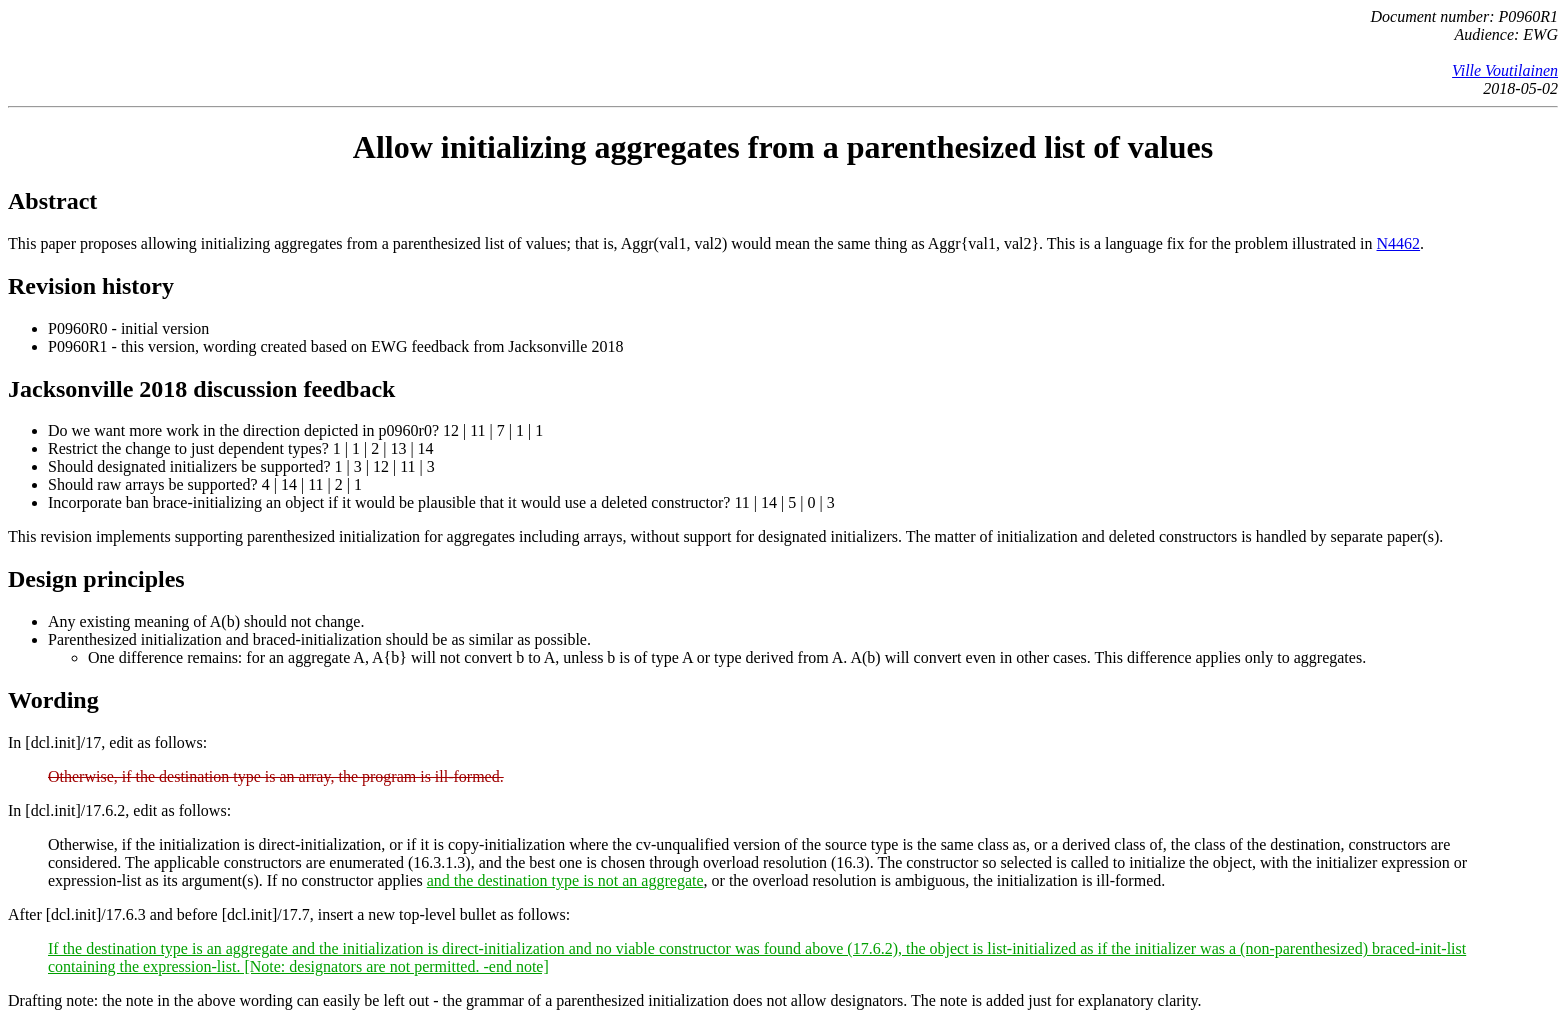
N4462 (1399, 243)
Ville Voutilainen (1505, 70)
